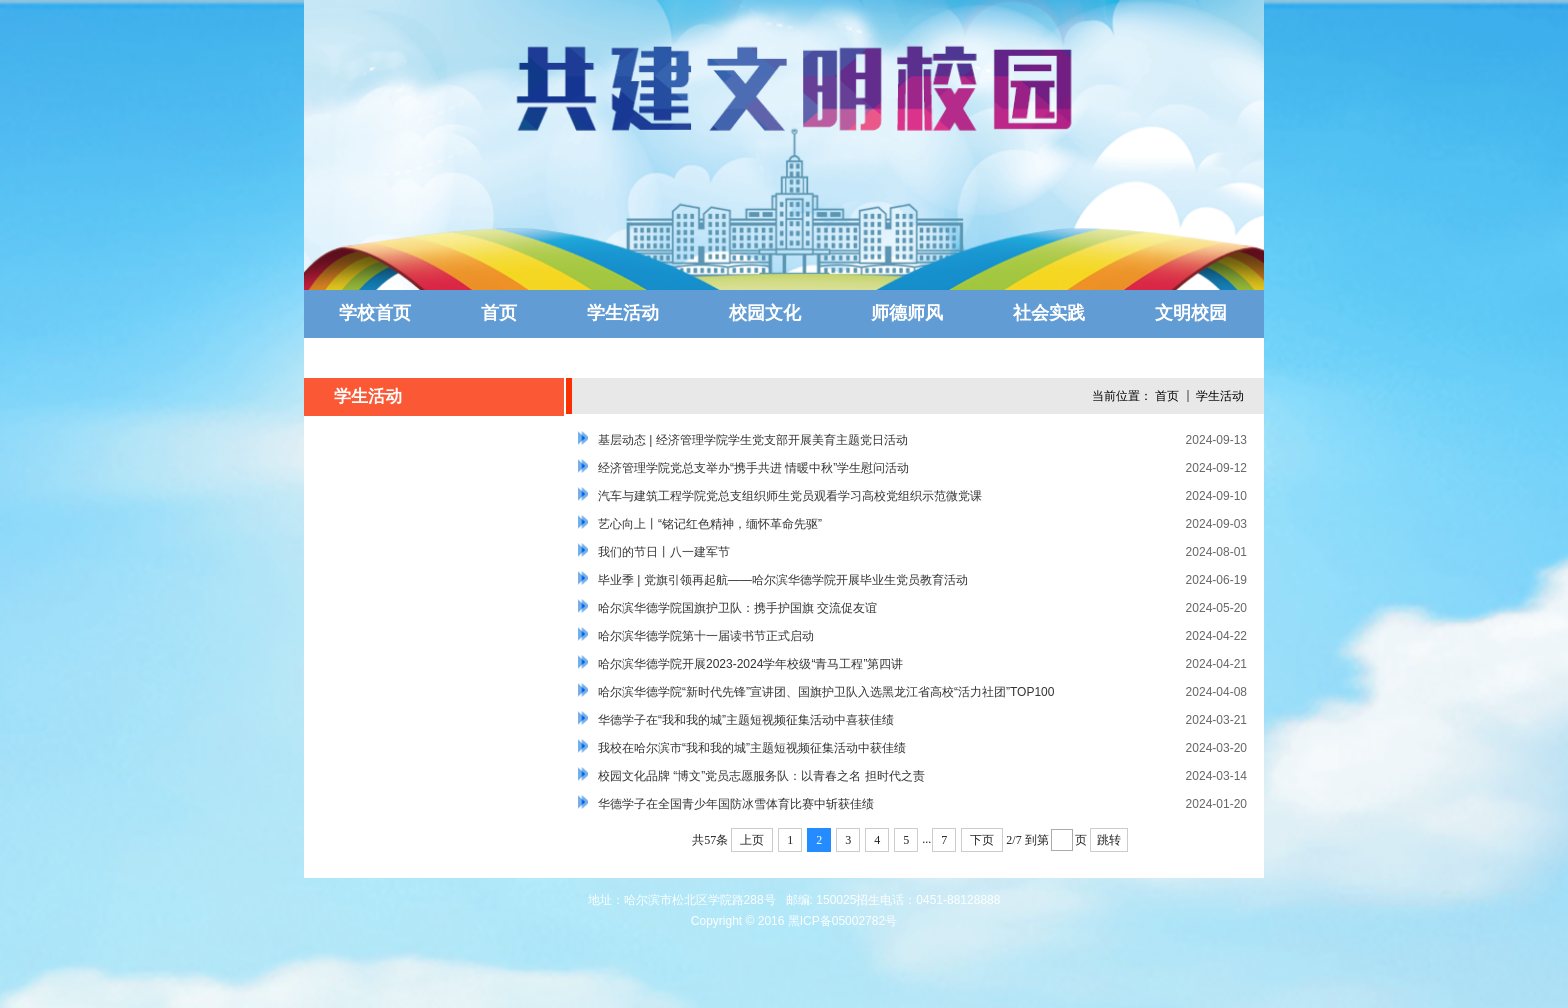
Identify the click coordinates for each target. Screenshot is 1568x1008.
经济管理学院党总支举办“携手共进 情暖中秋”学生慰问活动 (753, 468)
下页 (982, 840)
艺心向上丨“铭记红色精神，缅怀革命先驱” (710, 524)
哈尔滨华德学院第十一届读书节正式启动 (706, 636)
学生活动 (1220, 396)
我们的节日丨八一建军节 (664, 552)
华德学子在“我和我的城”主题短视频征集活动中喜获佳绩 (746, 720)
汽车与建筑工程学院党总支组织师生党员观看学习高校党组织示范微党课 (790, 496)
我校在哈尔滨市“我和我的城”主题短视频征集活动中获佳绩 (752, 748)
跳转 (1109, 840)
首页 (1167, 396)
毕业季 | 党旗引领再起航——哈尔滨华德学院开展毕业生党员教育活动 (783, 580)
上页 (752, 840)
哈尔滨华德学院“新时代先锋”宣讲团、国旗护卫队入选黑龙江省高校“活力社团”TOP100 (826, 692)
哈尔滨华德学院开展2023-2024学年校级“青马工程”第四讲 (750, 664)
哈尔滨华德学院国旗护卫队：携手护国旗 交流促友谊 (737, 608)
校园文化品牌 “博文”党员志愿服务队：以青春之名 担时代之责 (761, 776)
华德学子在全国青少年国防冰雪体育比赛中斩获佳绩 (736, 804)
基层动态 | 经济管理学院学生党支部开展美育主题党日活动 (753, 440)
